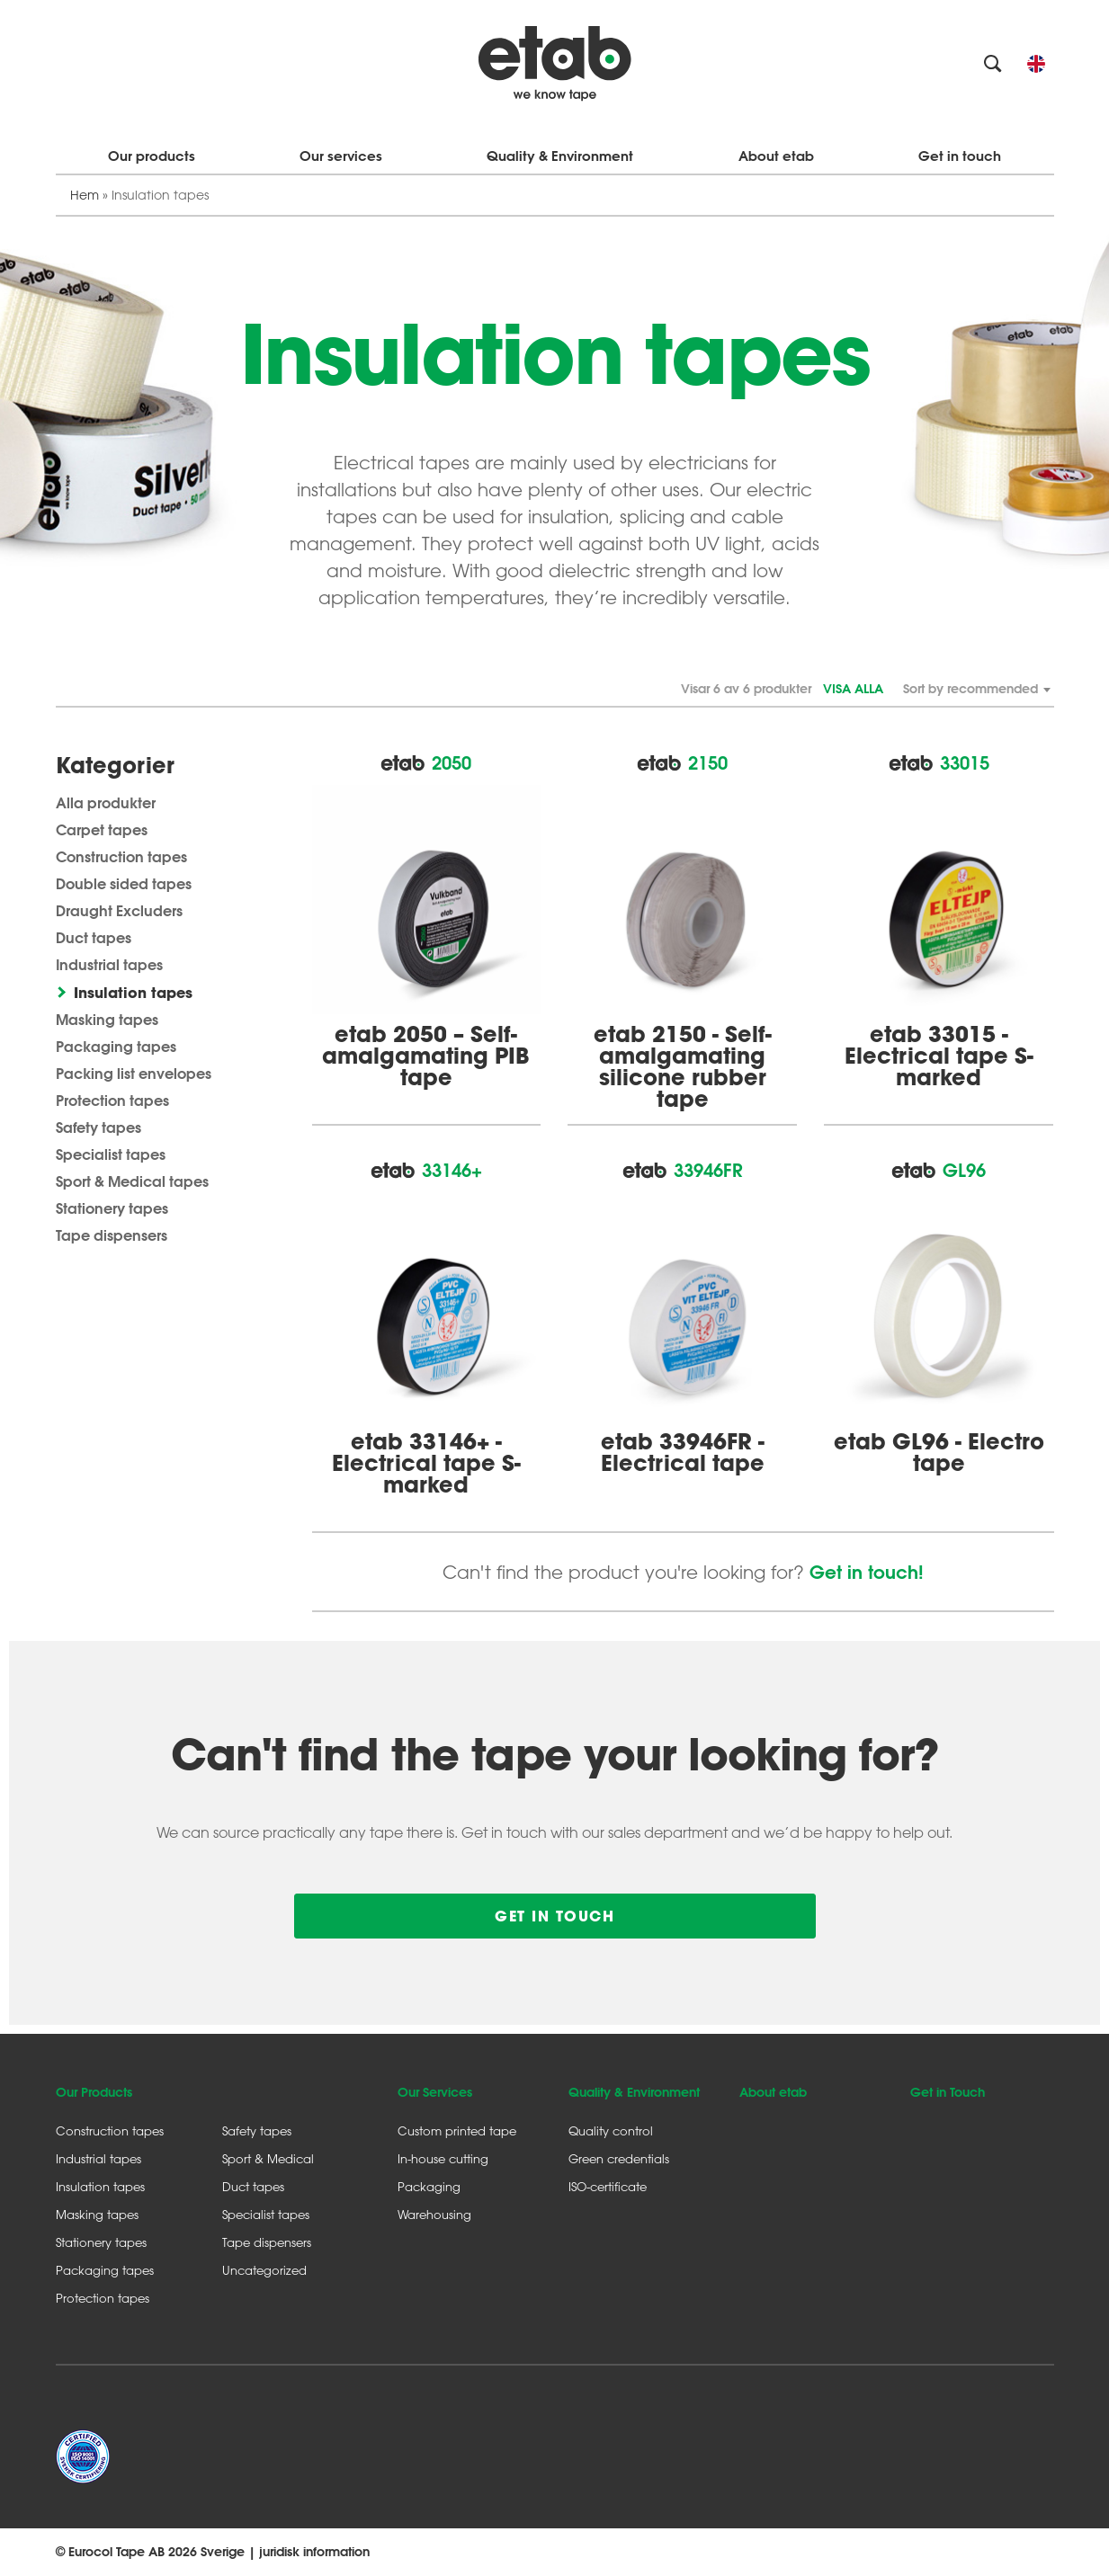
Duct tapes (93, 937)
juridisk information (314, 2552)
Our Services (435, 2092)
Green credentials (618, 2158)
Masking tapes (107, 1019)
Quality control (610, 2130)
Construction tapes (121, 856)
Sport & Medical (268, 2158)
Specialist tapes (110, 1154)
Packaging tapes (116, 1046)
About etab (776, 156)
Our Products (94, 2092)
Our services (341, 156)
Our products (151, 156)
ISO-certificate (607, 2186)
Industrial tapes (109, 964)
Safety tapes (98, 1127)
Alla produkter (106, 802)
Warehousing (434, 2214)
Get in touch (959, 156)
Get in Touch (947, 2092)
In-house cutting (443, 2158)
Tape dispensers (111, 1235)
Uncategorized (264, 2269)
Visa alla (853, 689)
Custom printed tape (457, 2130)
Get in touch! (866, 1571)
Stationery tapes (112, 1208)
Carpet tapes (102, 829)
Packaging (429, 2186)
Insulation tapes (133, 992)
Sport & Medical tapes (132, 1181)
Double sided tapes (124, 883)
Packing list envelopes (133, 1073)
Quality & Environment (560, 156)
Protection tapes (112, 1100)
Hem (84, 194)
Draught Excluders (119, 910)
